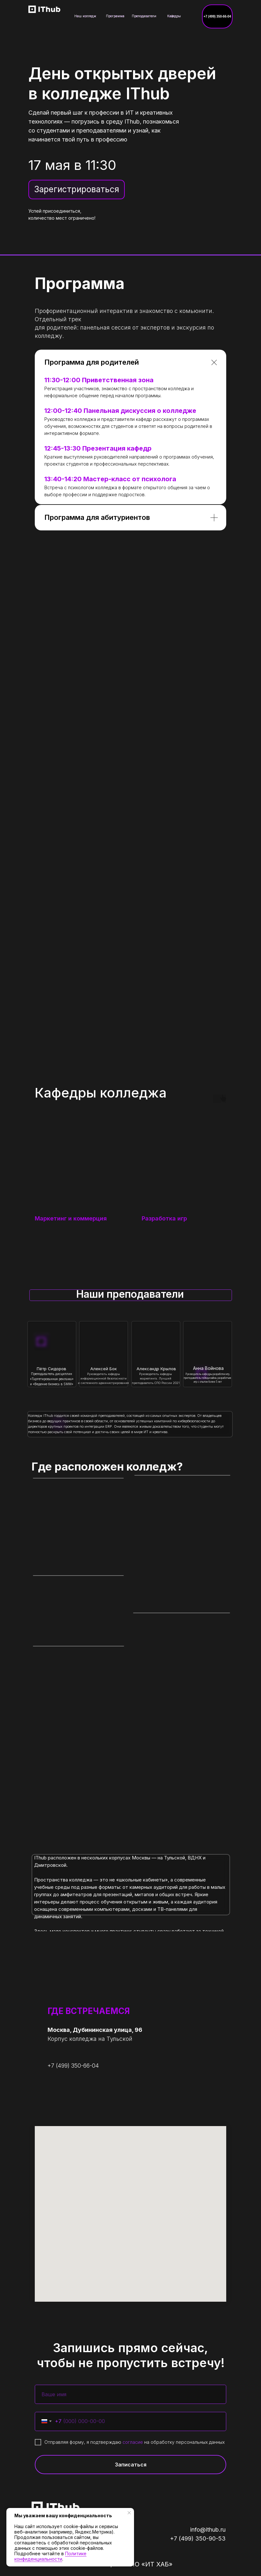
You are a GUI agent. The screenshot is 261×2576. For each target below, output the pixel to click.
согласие (133, 2442)
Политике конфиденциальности (50, 2556)
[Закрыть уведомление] (129, 2513)
